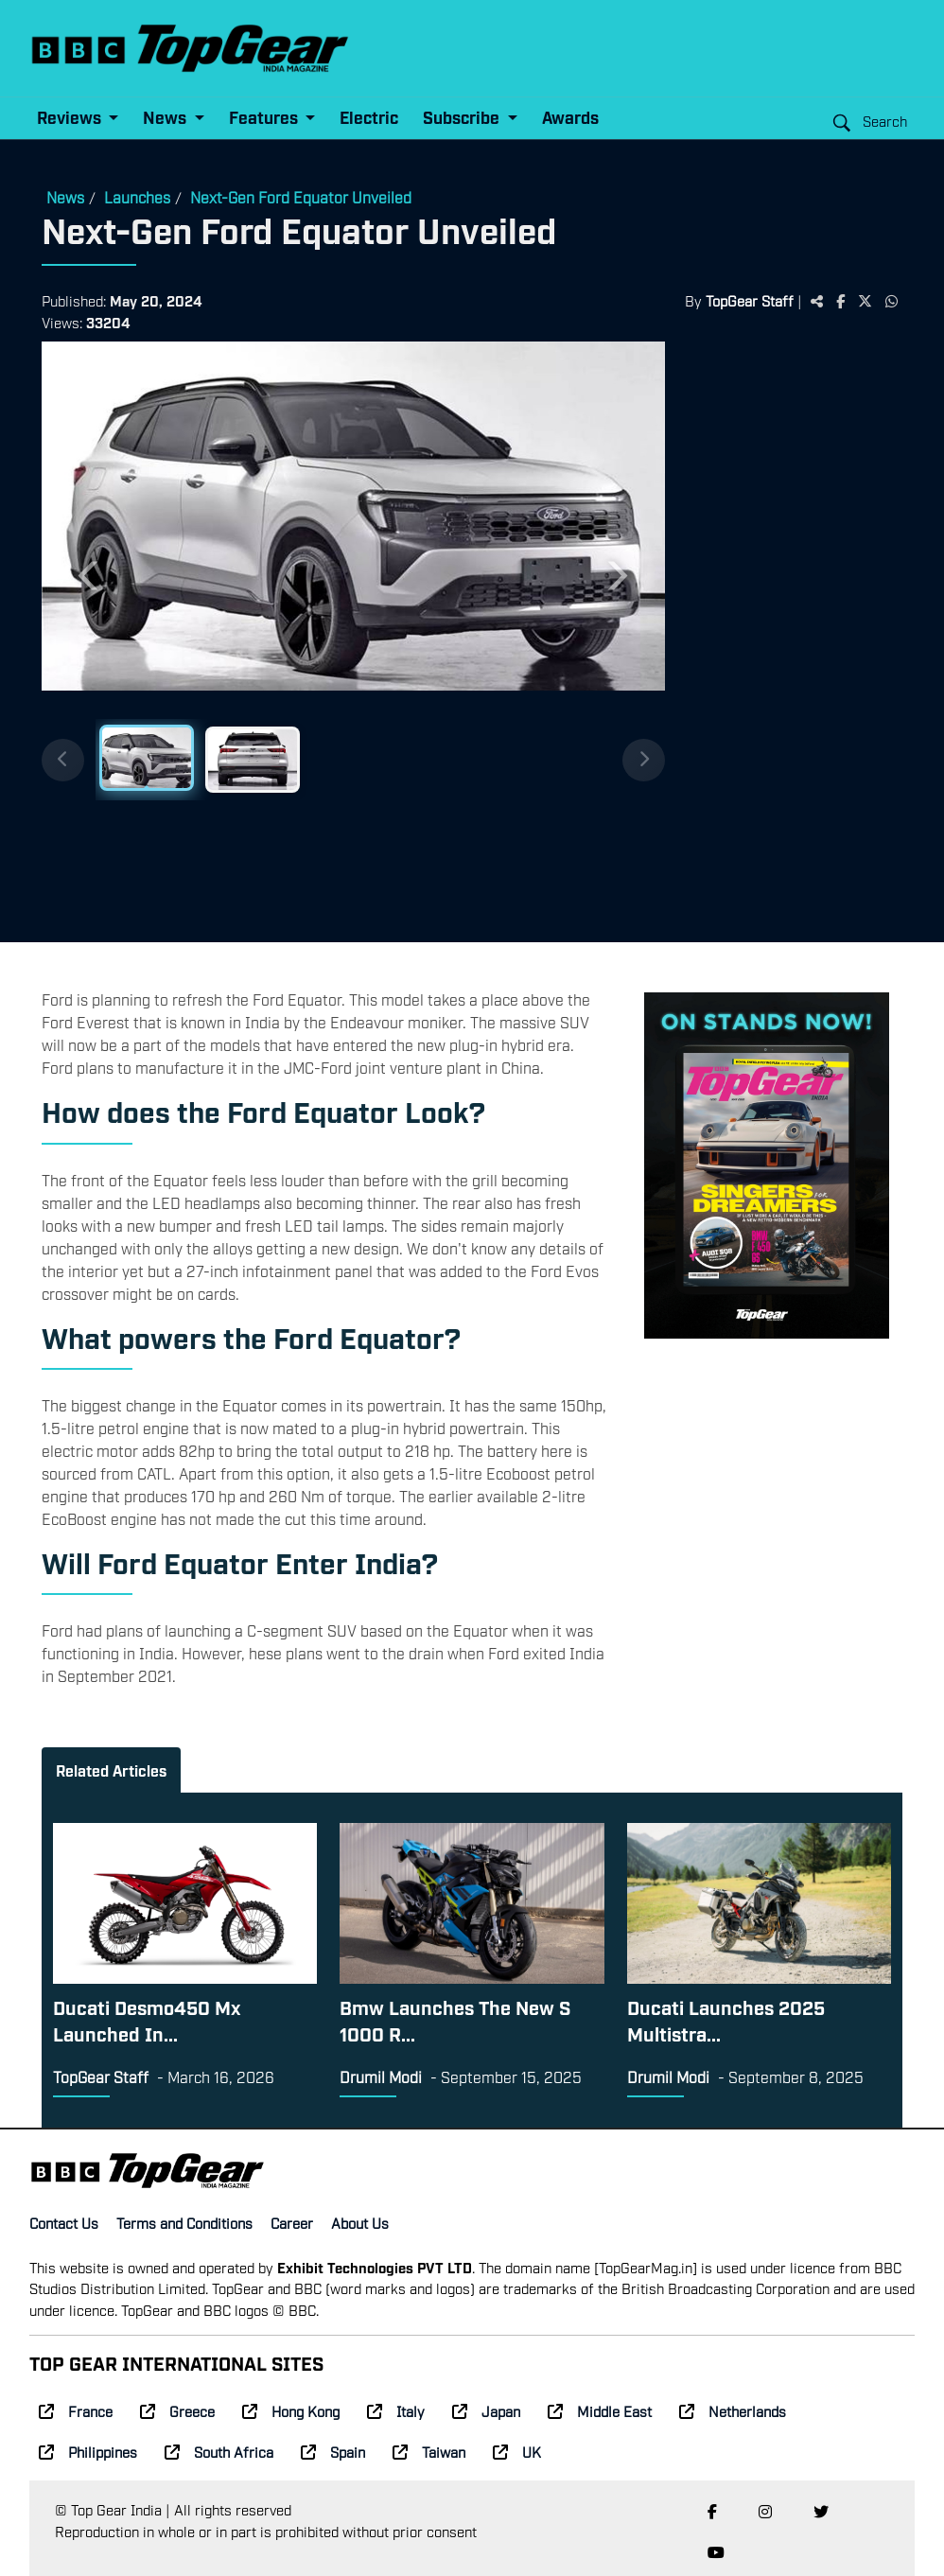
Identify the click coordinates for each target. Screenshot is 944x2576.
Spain (333, 2451)
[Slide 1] (146, 758)
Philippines (88, 2451)
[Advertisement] (793, 635)
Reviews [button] (71, 117)
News (65, 196)
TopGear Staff (750, 299)
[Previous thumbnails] (63, 760)
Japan (486, 2410)
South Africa (219, 2451)
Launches (137, 196)
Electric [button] (369, 117)
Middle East (600, 2410)
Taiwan (429, 2451)
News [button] (166, 117)
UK (517, 2451)
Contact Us (63, 2222)
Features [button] (265, 117)
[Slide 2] (252, 760)
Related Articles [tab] (111, 1770)
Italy (396, 2410)
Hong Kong (291, 2410)
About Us (360, 2222)
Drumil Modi (381, 2076)
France (76, 2410)
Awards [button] (570, 117)
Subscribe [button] (463, 117)
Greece (177, 2410)
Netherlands (732, 2410)
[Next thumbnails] (643, 760)
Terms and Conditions (184, 2222)
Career (292, 2222)
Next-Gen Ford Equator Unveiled (300, 196)
